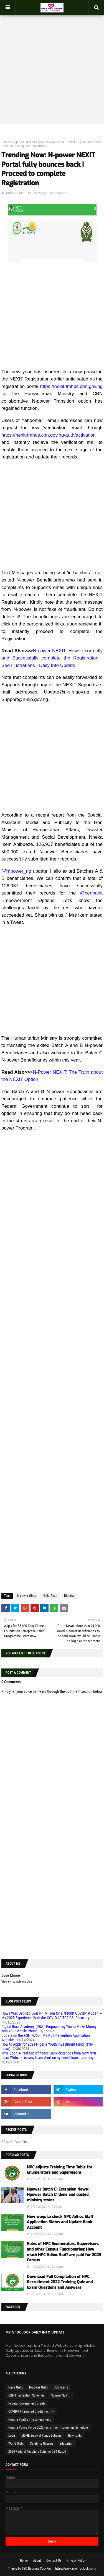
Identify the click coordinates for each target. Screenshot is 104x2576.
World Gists (16, 2443)
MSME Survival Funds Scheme (41, 2435)
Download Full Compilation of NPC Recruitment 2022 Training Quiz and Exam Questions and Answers (60, 2282)
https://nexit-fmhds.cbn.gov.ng (71, 386)
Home (5, 142)
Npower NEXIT (60, 2395)
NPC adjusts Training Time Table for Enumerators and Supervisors (59, 2170)
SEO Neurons (30, 2568)
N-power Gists (26, 1596)
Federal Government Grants (26, 2403)
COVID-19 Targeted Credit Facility (31, 2411)
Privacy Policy (76, 2560)
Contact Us (53, 2560)
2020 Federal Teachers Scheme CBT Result (37, 2452)
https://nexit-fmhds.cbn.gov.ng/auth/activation (48, 435)
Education (66, 2443)
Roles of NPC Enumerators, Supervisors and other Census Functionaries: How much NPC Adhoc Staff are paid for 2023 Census (64, 2252)
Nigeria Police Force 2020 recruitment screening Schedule (48, 2427)
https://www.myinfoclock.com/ (75, 2568)
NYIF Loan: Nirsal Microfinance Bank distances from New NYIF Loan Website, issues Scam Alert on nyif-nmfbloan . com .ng (49, 2055)
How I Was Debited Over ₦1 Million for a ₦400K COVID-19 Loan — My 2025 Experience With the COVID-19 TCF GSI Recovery (51, 2015)
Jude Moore (15, 193)
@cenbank (91, 893)
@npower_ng (17, 871)
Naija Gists (50, 1596)
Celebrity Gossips (41, 2443)
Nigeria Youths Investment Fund (29, 2419)
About (37, 2560)
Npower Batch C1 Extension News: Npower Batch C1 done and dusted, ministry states (58, 2195)
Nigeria (17, 142)
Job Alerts (61, 2387)
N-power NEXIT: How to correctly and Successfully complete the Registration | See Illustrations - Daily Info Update (52, 658)
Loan (11, 2435)
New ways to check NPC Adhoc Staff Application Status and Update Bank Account (60, 2222)
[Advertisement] (52, 66)
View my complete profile (16, 1981)
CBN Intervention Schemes (26, 2395)
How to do (75, 2435)
